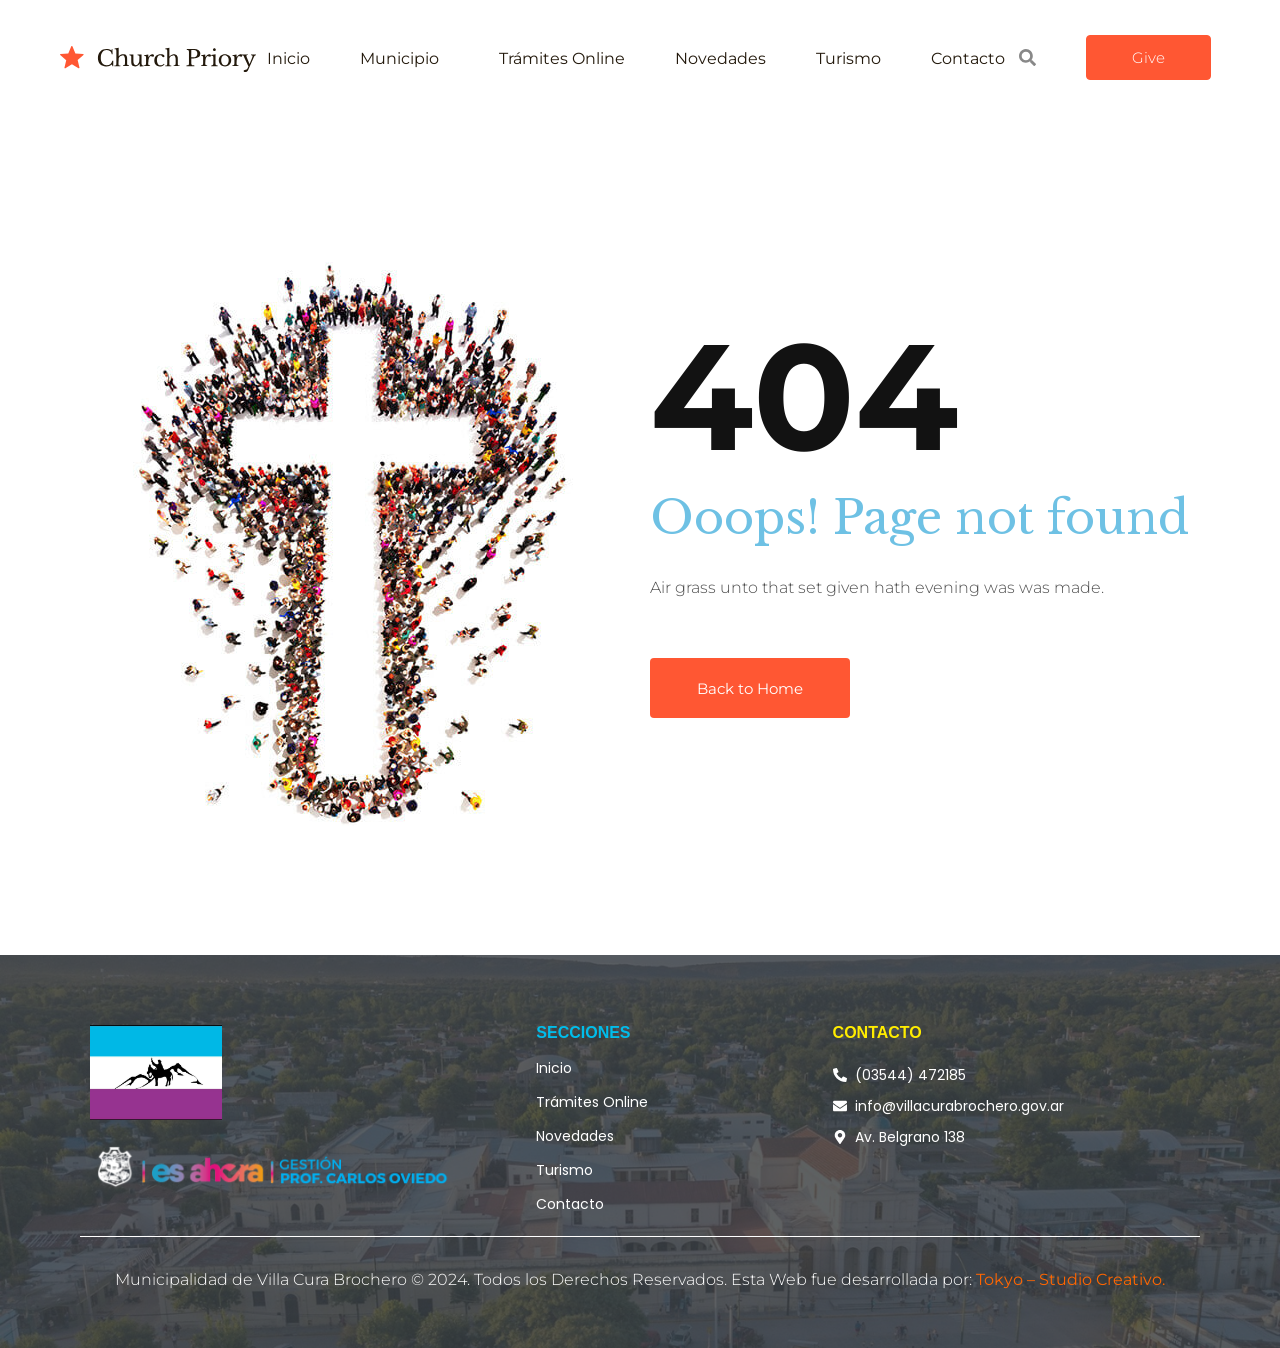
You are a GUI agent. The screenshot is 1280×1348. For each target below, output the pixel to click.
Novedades (720, 58)
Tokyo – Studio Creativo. (1070, 1279)
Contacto (968, 58)
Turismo (848, 58)
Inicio (288, 58)
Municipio (399, 58)
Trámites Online (562, 58)
